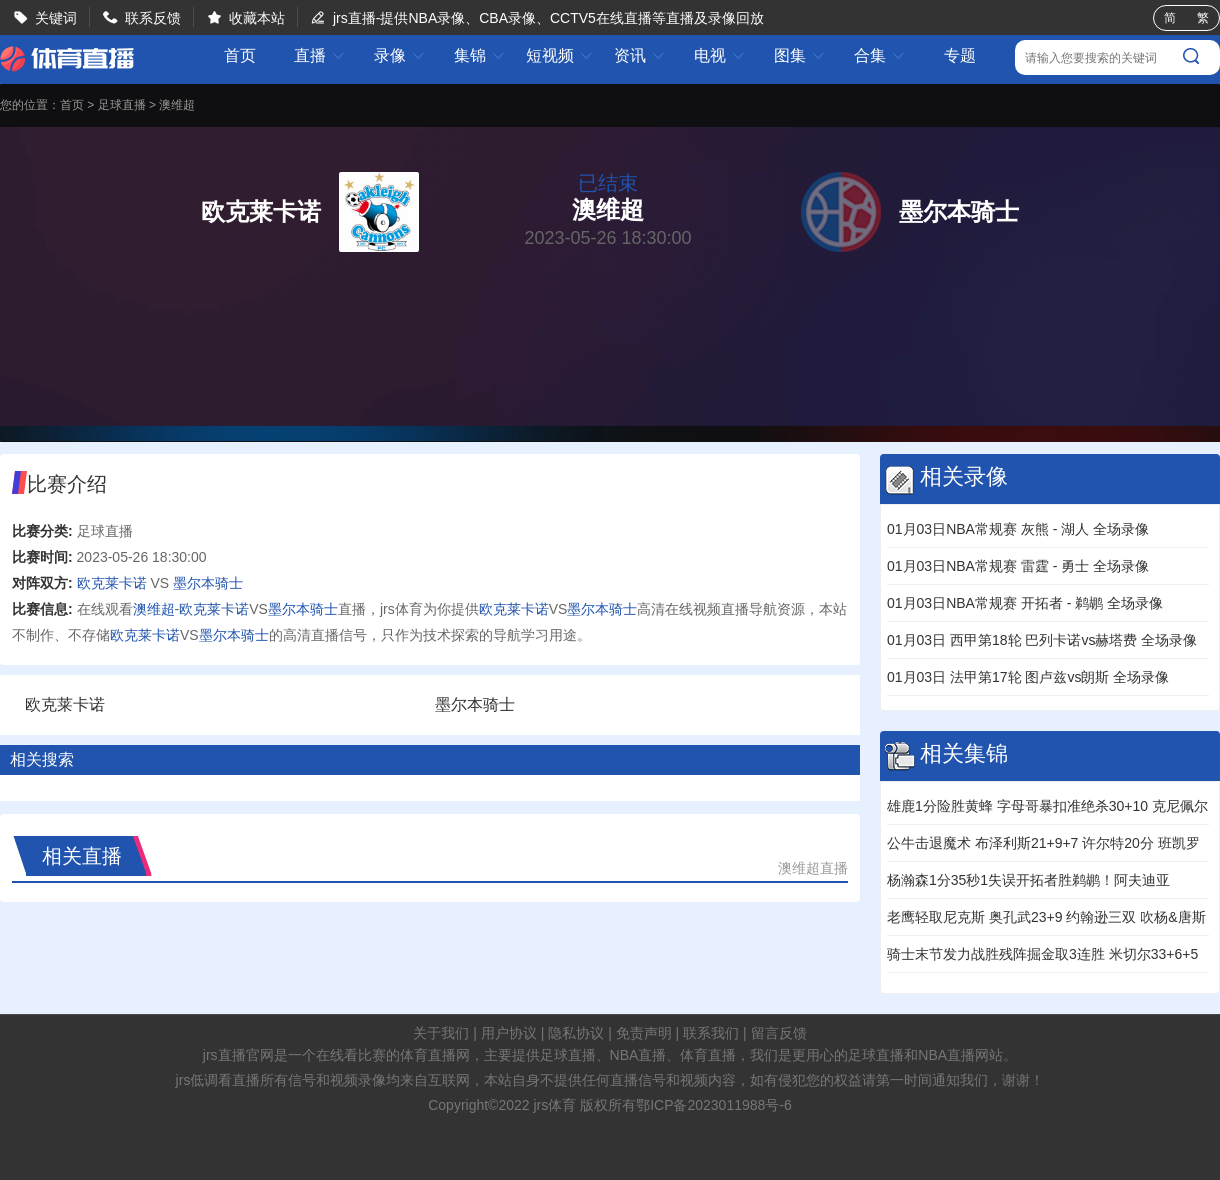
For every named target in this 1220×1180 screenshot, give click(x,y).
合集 (880, 55)
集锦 (480, 55)
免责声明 (644, 1033)
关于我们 (441, 1033)
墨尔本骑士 (208, 583)
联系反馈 (153, 18)
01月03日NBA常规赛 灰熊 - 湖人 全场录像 (1018, 529)
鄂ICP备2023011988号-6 (714, 1105)
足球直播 (122, 105)
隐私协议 (576, 1033)
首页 (240, 56)
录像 (400, 55)
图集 (800, 55)
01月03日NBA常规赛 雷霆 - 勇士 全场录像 (1018, 566)
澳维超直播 (813, 868)
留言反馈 (779, 1033)
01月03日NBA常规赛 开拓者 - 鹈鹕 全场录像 (1025, 603)
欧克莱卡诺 (112, 583)
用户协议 (509, 1033)
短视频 (560, 55)
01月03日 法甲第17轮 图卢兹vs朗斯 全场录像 (1028, 677)
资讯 (640, 55)
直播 (320, 55)
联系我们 (711, 1033)
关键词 (56, 18)
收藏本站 (257, 18)
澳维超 (177, 105)
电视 (720, 55)
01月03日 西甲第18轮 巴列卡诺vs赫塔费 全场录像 (1042, 640)
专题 (960, 55)
